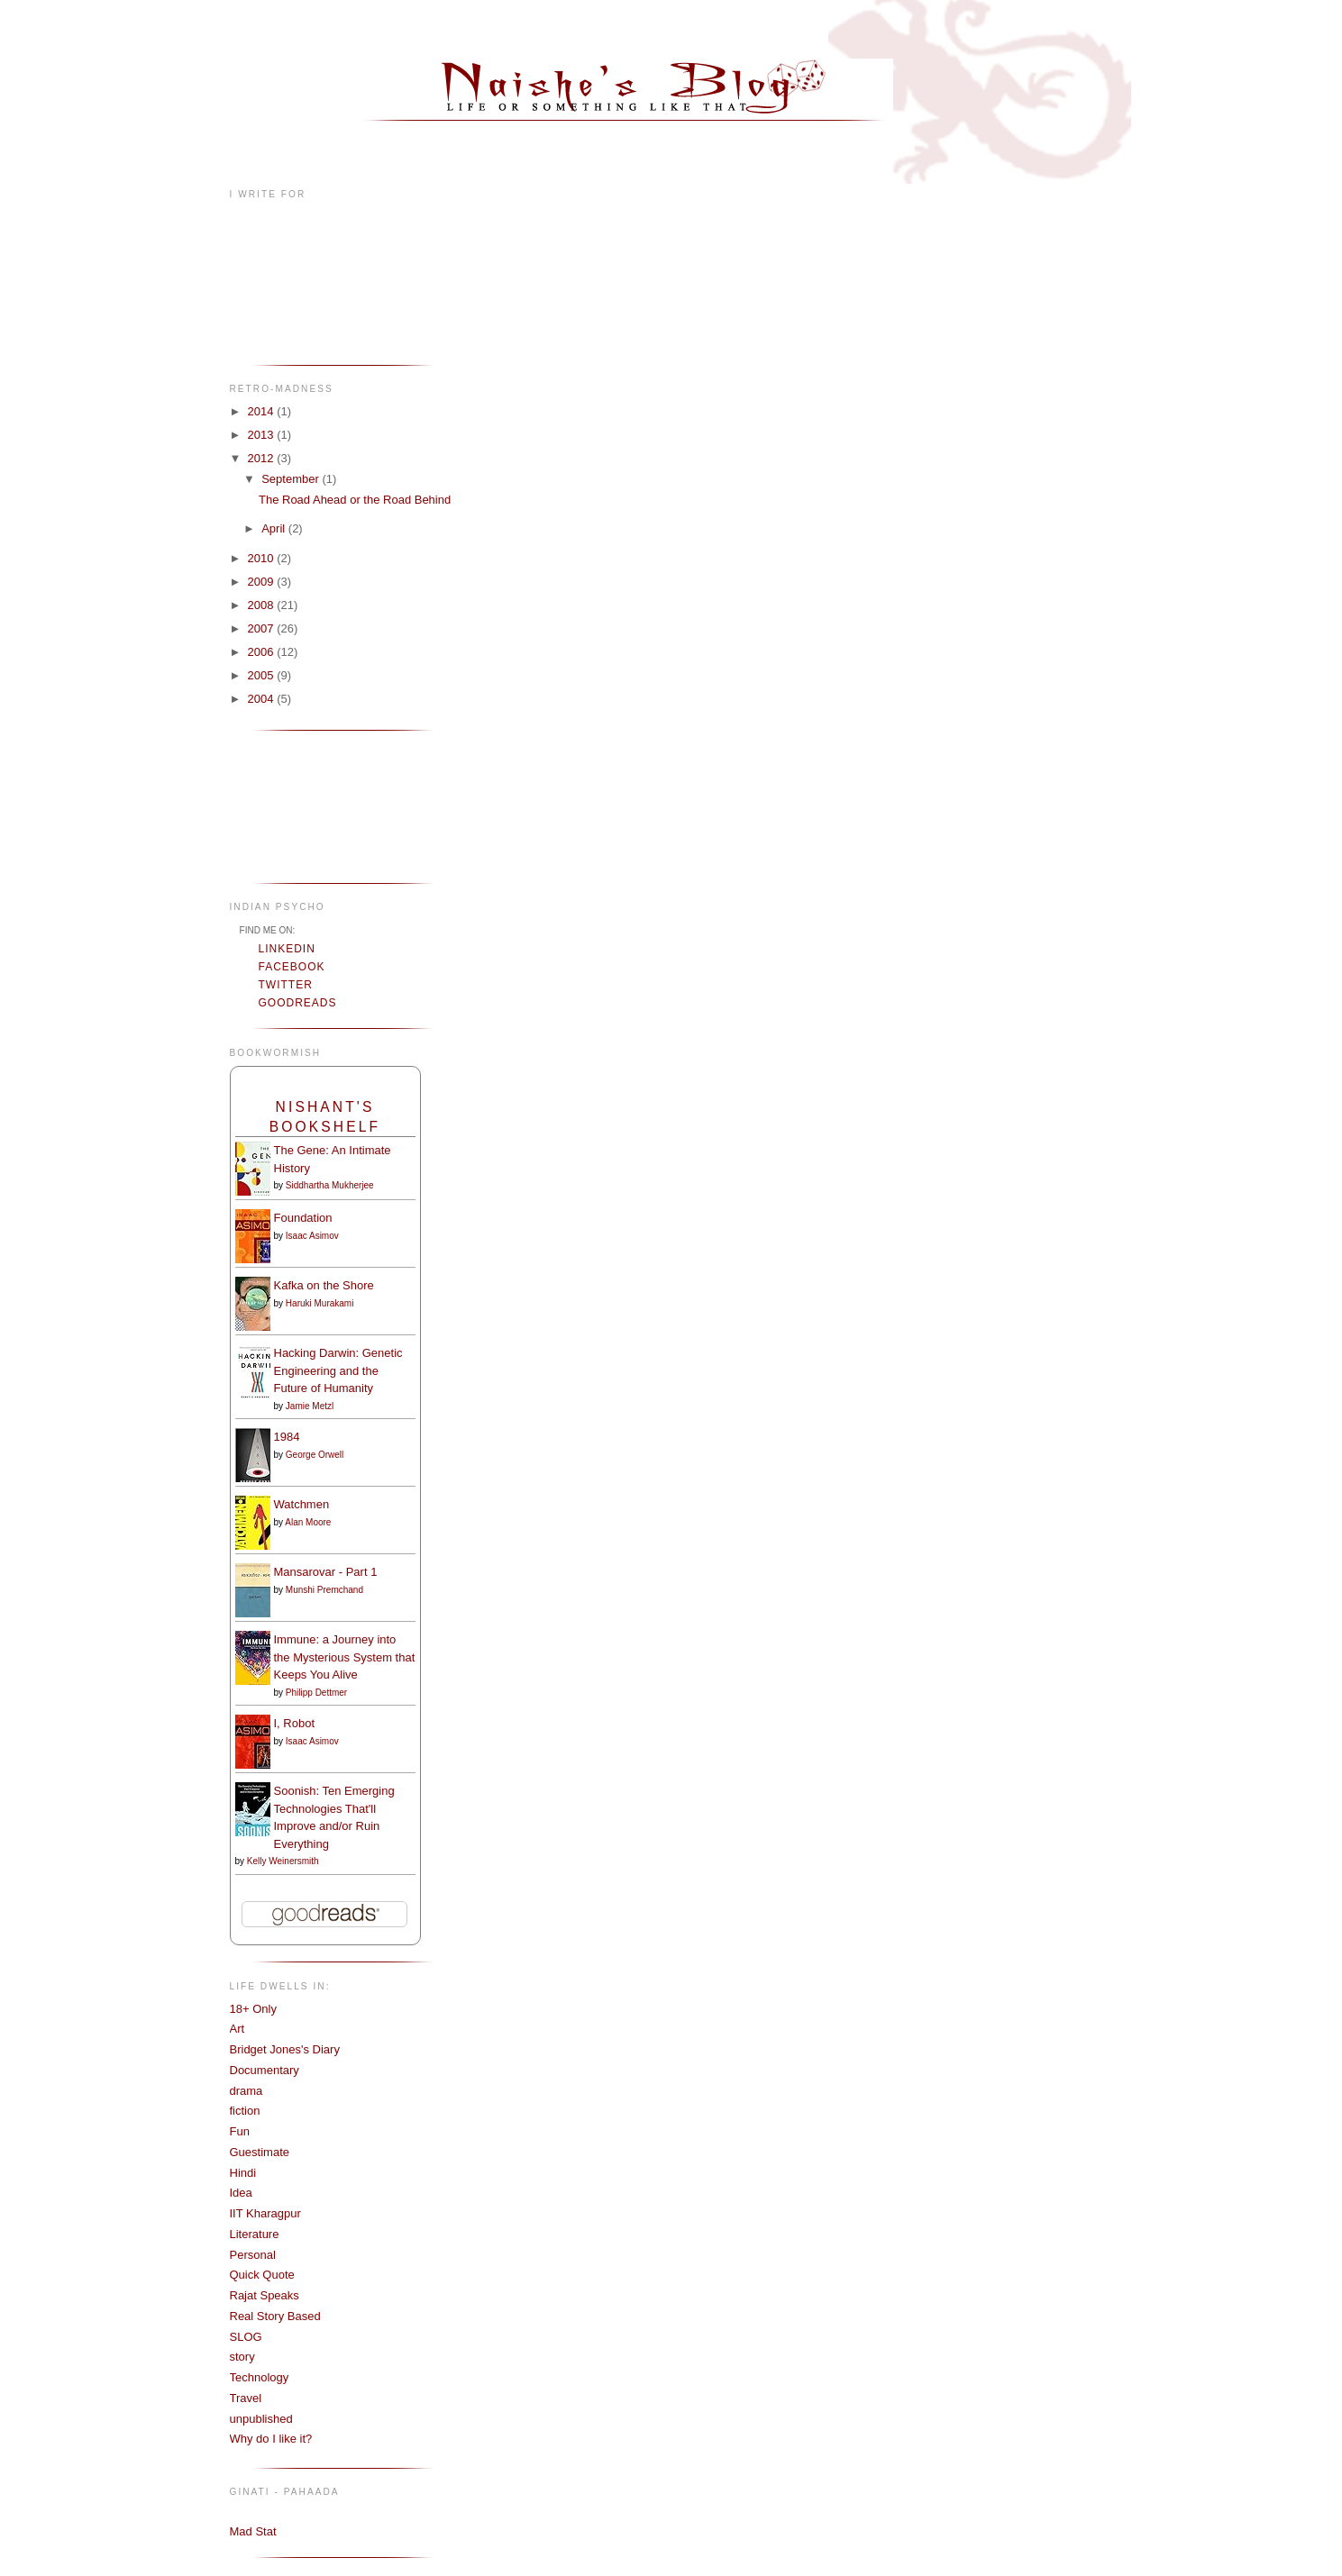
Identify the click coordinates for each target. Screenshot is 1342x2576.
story (242, 2356)
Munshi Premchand (324, 1590)
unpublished (261, 2419)
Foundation (303, 1217)
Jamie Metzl (309, 1406)
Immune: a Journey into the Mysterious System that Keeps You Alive (344, 1657)
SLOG (246, 2337)
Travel (246, 2398)
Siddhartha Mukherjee (330, 1185)
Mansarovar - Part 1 (326, 1572)
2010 (263, 558)
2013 (263, 434)
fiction (245, 2110)
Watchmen (302, 1504)
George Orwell (314, 1455)
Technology (259, 2377)
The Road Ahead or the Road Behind (355, 499)
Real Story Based (275, 2316)
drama (246, 2091)
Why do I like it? (271, 2438)
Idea (241, 2192)
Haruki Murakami (320, 1303)
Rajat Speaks (264, 2295)
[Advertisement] (286, 805)
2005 (263, 675)
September (291, 479)
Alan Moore (308, 1522)
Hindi (243, 2173)
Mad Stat (253, 2531)
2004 (263, 698)
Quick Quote (262, 2274)
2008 (263, 605)
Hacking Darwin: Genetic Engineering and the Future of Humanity (338, 1370)
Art (237, 2028)
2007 (263, 628)
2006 (263, 652)
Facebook (292, 966)
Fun (240, 2131)
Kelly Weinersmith (283, 1861)
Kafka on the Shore (324, 1285)
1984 (287, 1436)
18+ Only (253, 2009)
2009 (263, 581)
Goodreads (298, 1003)
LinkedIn (287, 948)
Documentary (264, 2070)
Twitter (286, 985)
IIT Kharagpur (265, 2213)
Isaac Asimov (312, 1236)
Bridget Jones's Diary (285, 2049)
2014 (263, 411)
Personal (253, 2255)
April (274, 528)
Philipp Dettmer (316, 1693)
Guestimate (259, 2152)
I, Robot (294, 1723)
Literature (254, 2234)
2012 (263, 458)
